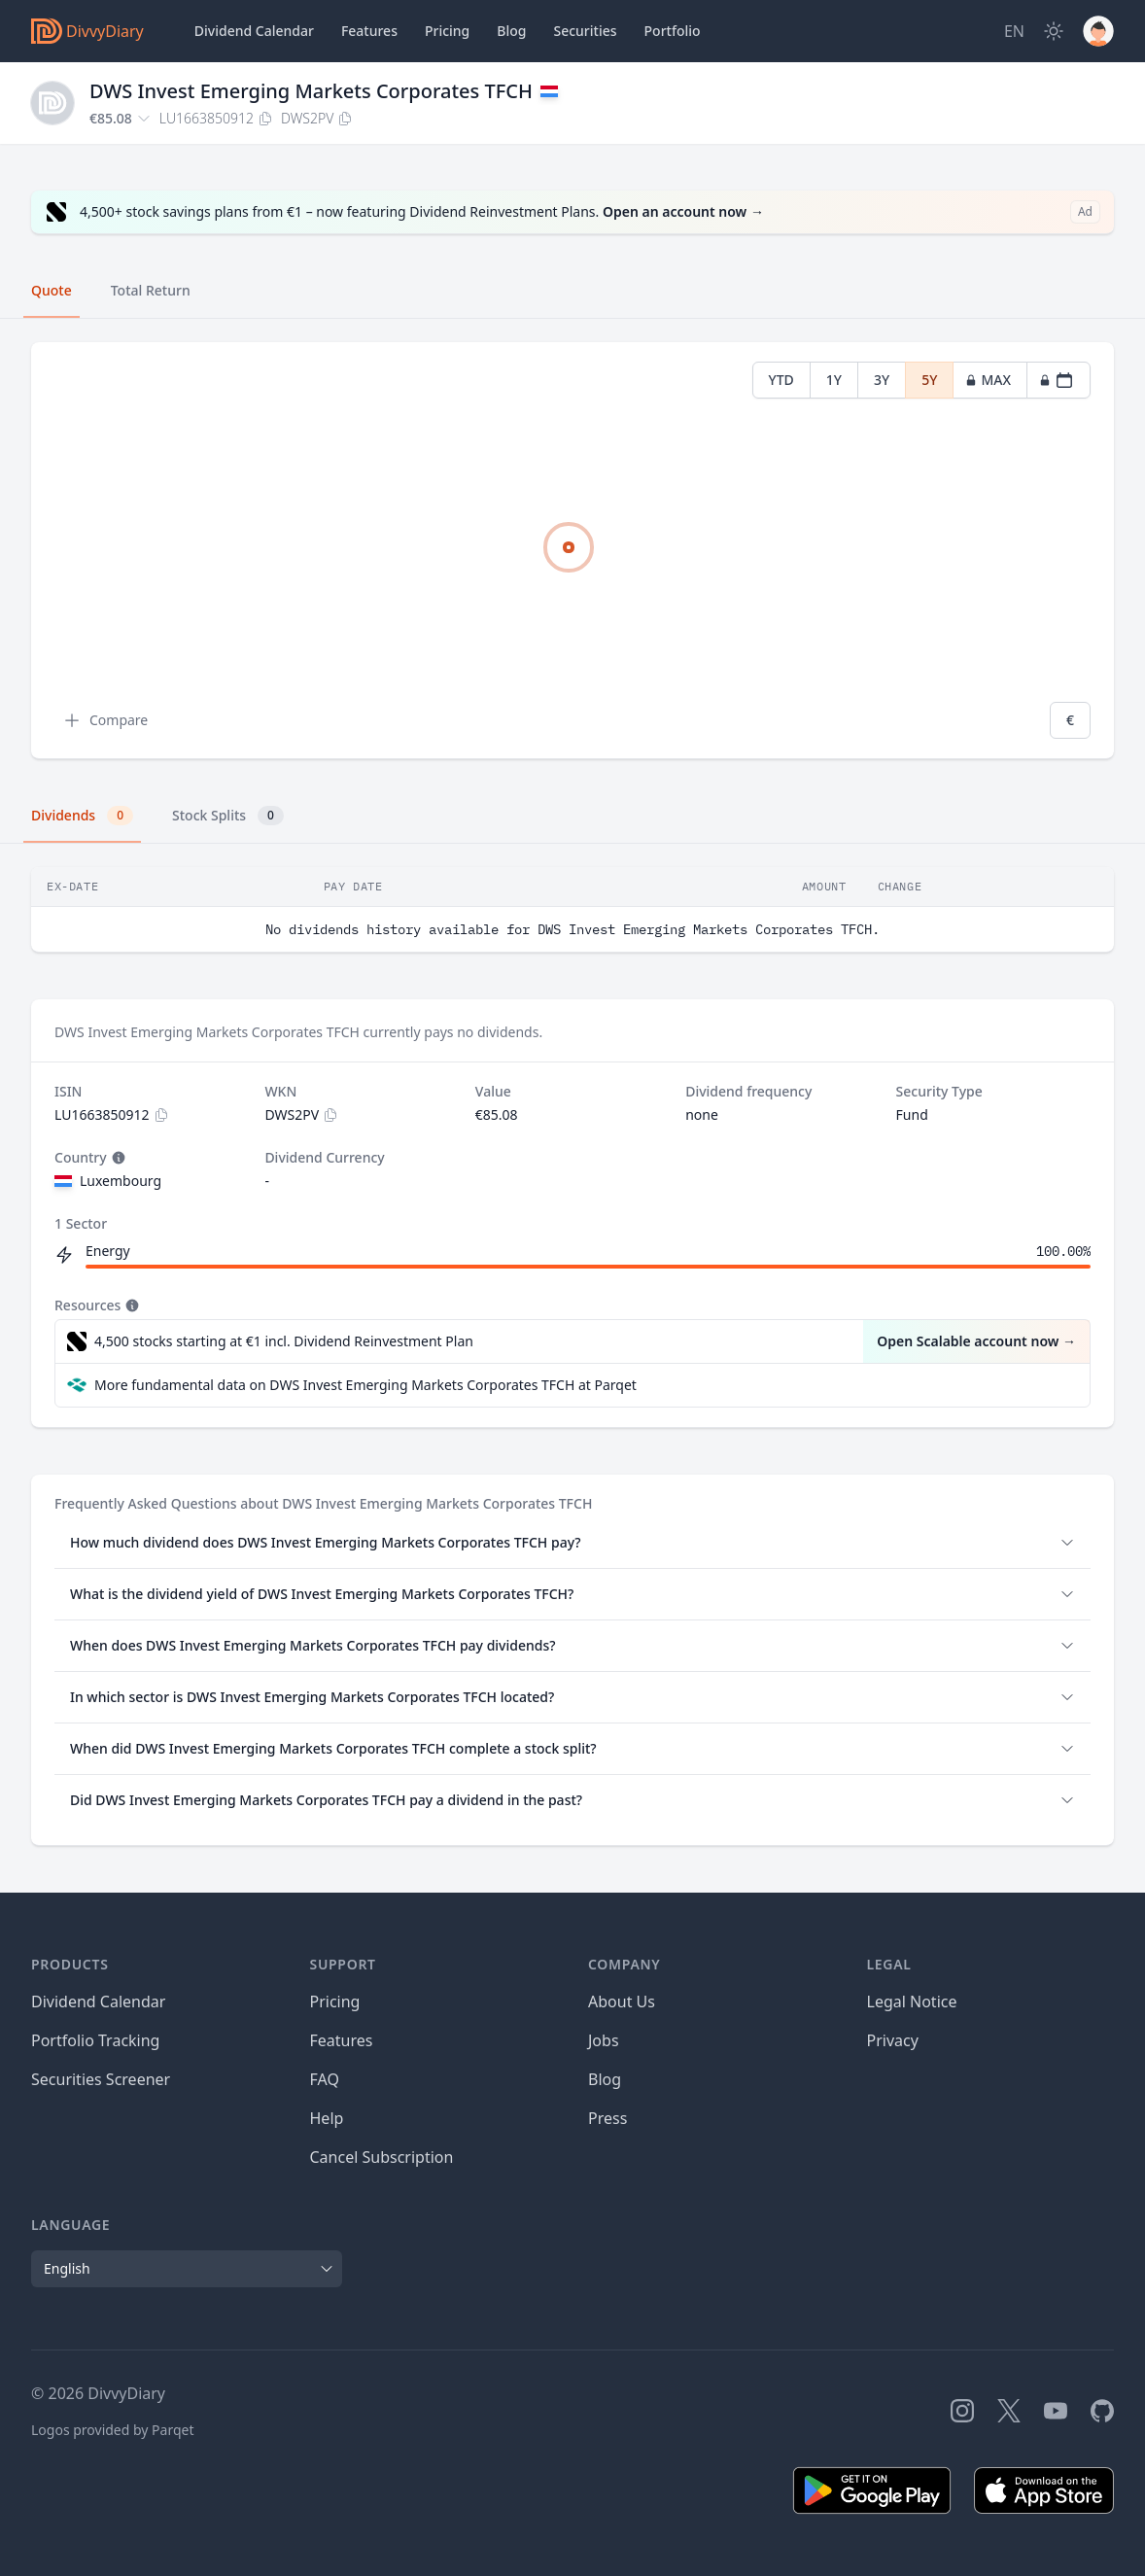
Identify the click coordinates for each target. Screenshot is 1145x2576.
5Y (929, 379)
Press (607, 2118)
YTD (781, 379)
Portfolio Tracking (95, 2040)
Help (327, 2118)
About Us (621, 2001)
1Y (834, 379)
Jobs (603, 2040)
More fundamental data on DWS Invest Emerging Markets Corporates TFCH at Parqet (365, 1384)
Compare (105, 720)
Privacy (893, 2040)
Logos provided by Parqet (112, 2429)
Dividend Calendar (254, 30)
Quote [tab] (51, 290)
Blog (604, 2079)
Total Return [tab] (151, 290)
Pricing (447, 30)
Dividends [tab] (82, 815)
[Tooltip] (116, 1158)
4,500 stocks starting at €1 (283, 1341)
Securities (584, 30)
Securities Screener (100, 2079)
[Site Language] (1014, 31)
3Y (881, 379)
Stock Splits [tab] (228, 815)
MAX (988, 379)
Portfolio (672, 30)
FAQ (324, 2079)
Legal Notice (912, 2001)
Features (369, 30)
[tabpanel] (572, 550)
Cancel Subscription (382, 2157)
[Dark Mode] (1053, 31)
